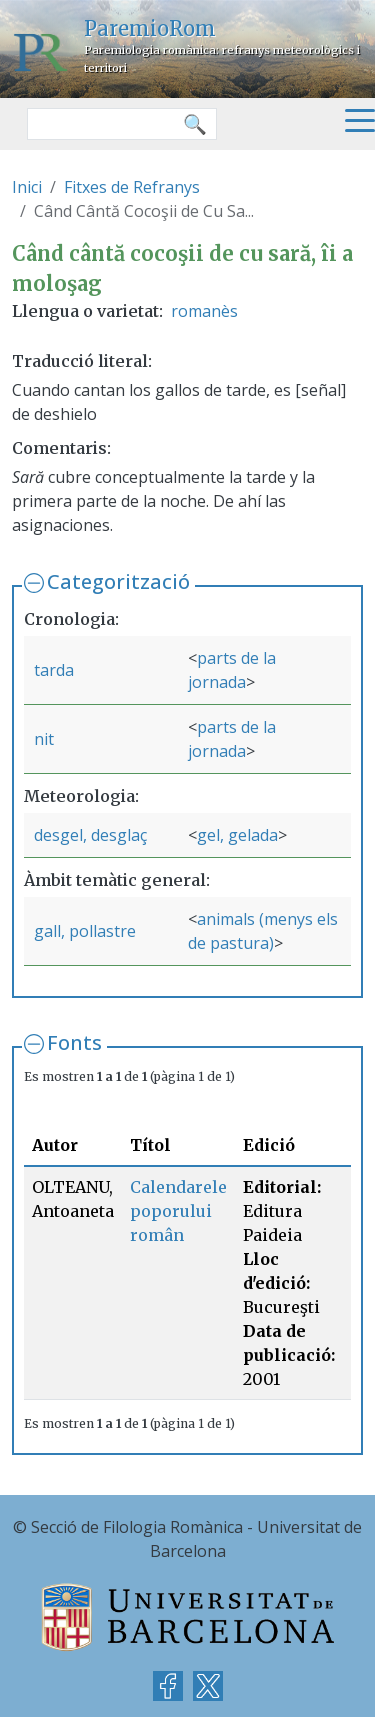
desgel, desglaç (90, 835)
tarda (54, 670)
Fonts (74, 1042)
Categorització (118, 581)
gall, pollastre (85, 931)
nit (44, 739)
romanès (204, 311)
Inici (27, 187)
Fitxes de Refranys (132, 187)
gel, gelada (237, 835)
